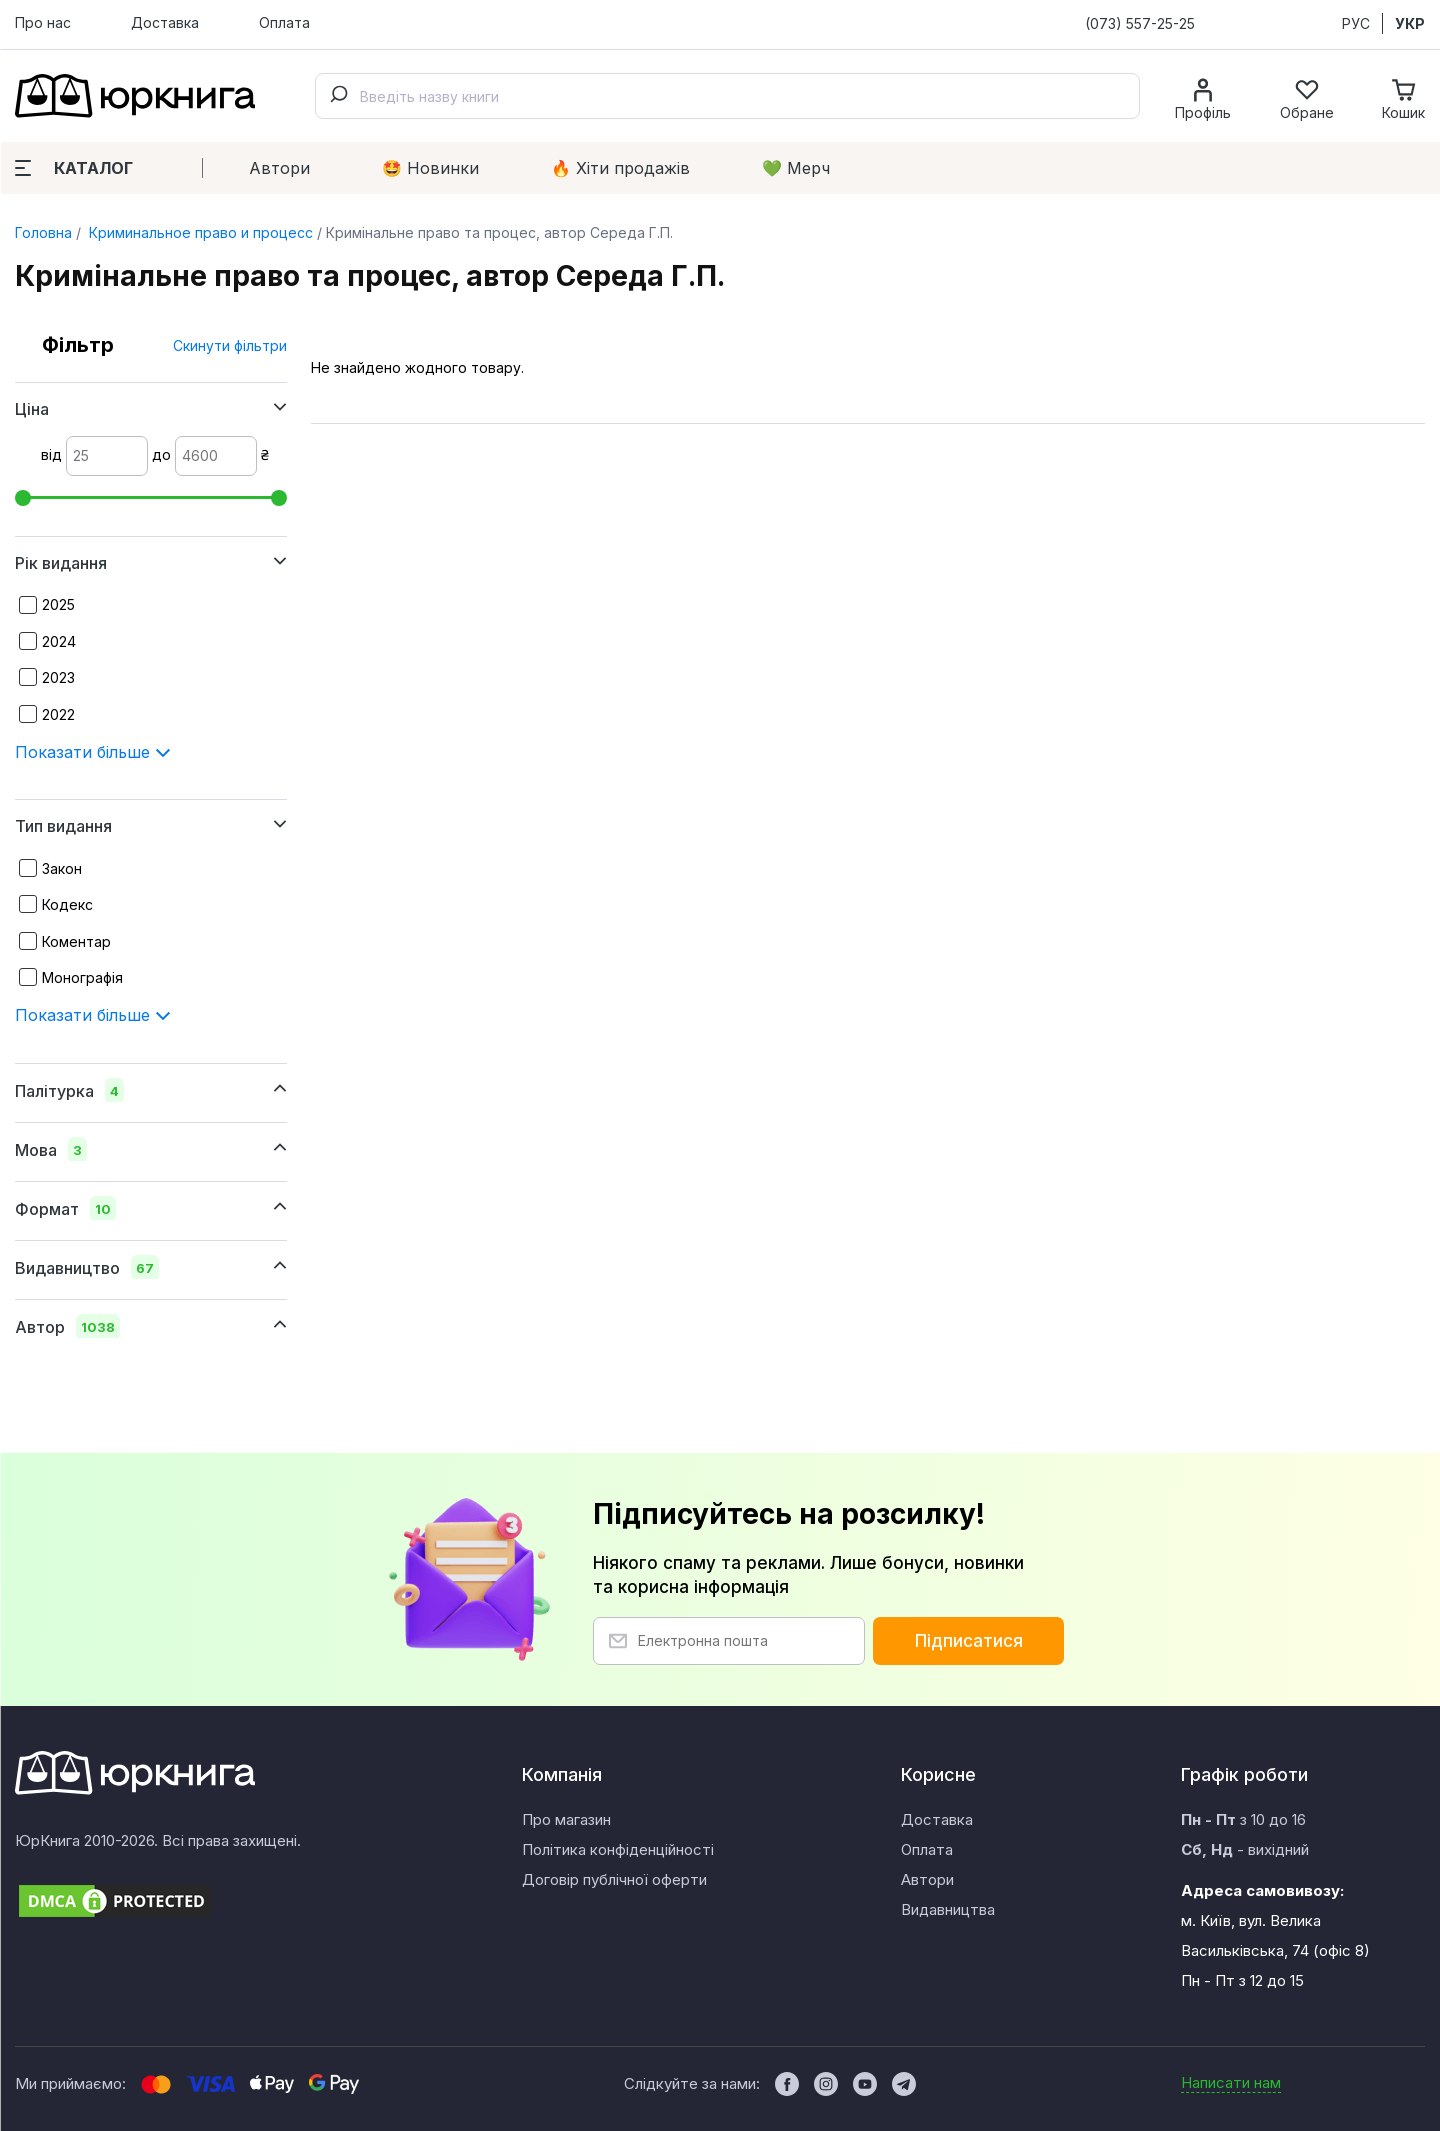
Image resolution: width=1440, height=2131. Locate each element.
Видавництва (948, 1909)
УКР (1410, 23)
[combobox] (727, 96)
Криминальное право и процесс (199, 232)
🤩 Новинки (430, 168)
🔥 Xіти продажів (620, 168)
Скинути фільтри (230, 345)
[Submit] (338, 96)
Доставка (165, 22)
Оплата (284, 22)
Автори (279, 168)
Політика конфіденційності (618, 1849)
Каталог (74, 168)
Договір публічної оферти (614, 1879)
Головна (43, 232)
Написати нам (1231, 2082)
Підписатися (969, 1641)
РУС (1356, 23)
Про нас (43, 22)
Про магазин (566, 1819)
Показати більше (93, 752)
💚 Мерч (796, 168)
